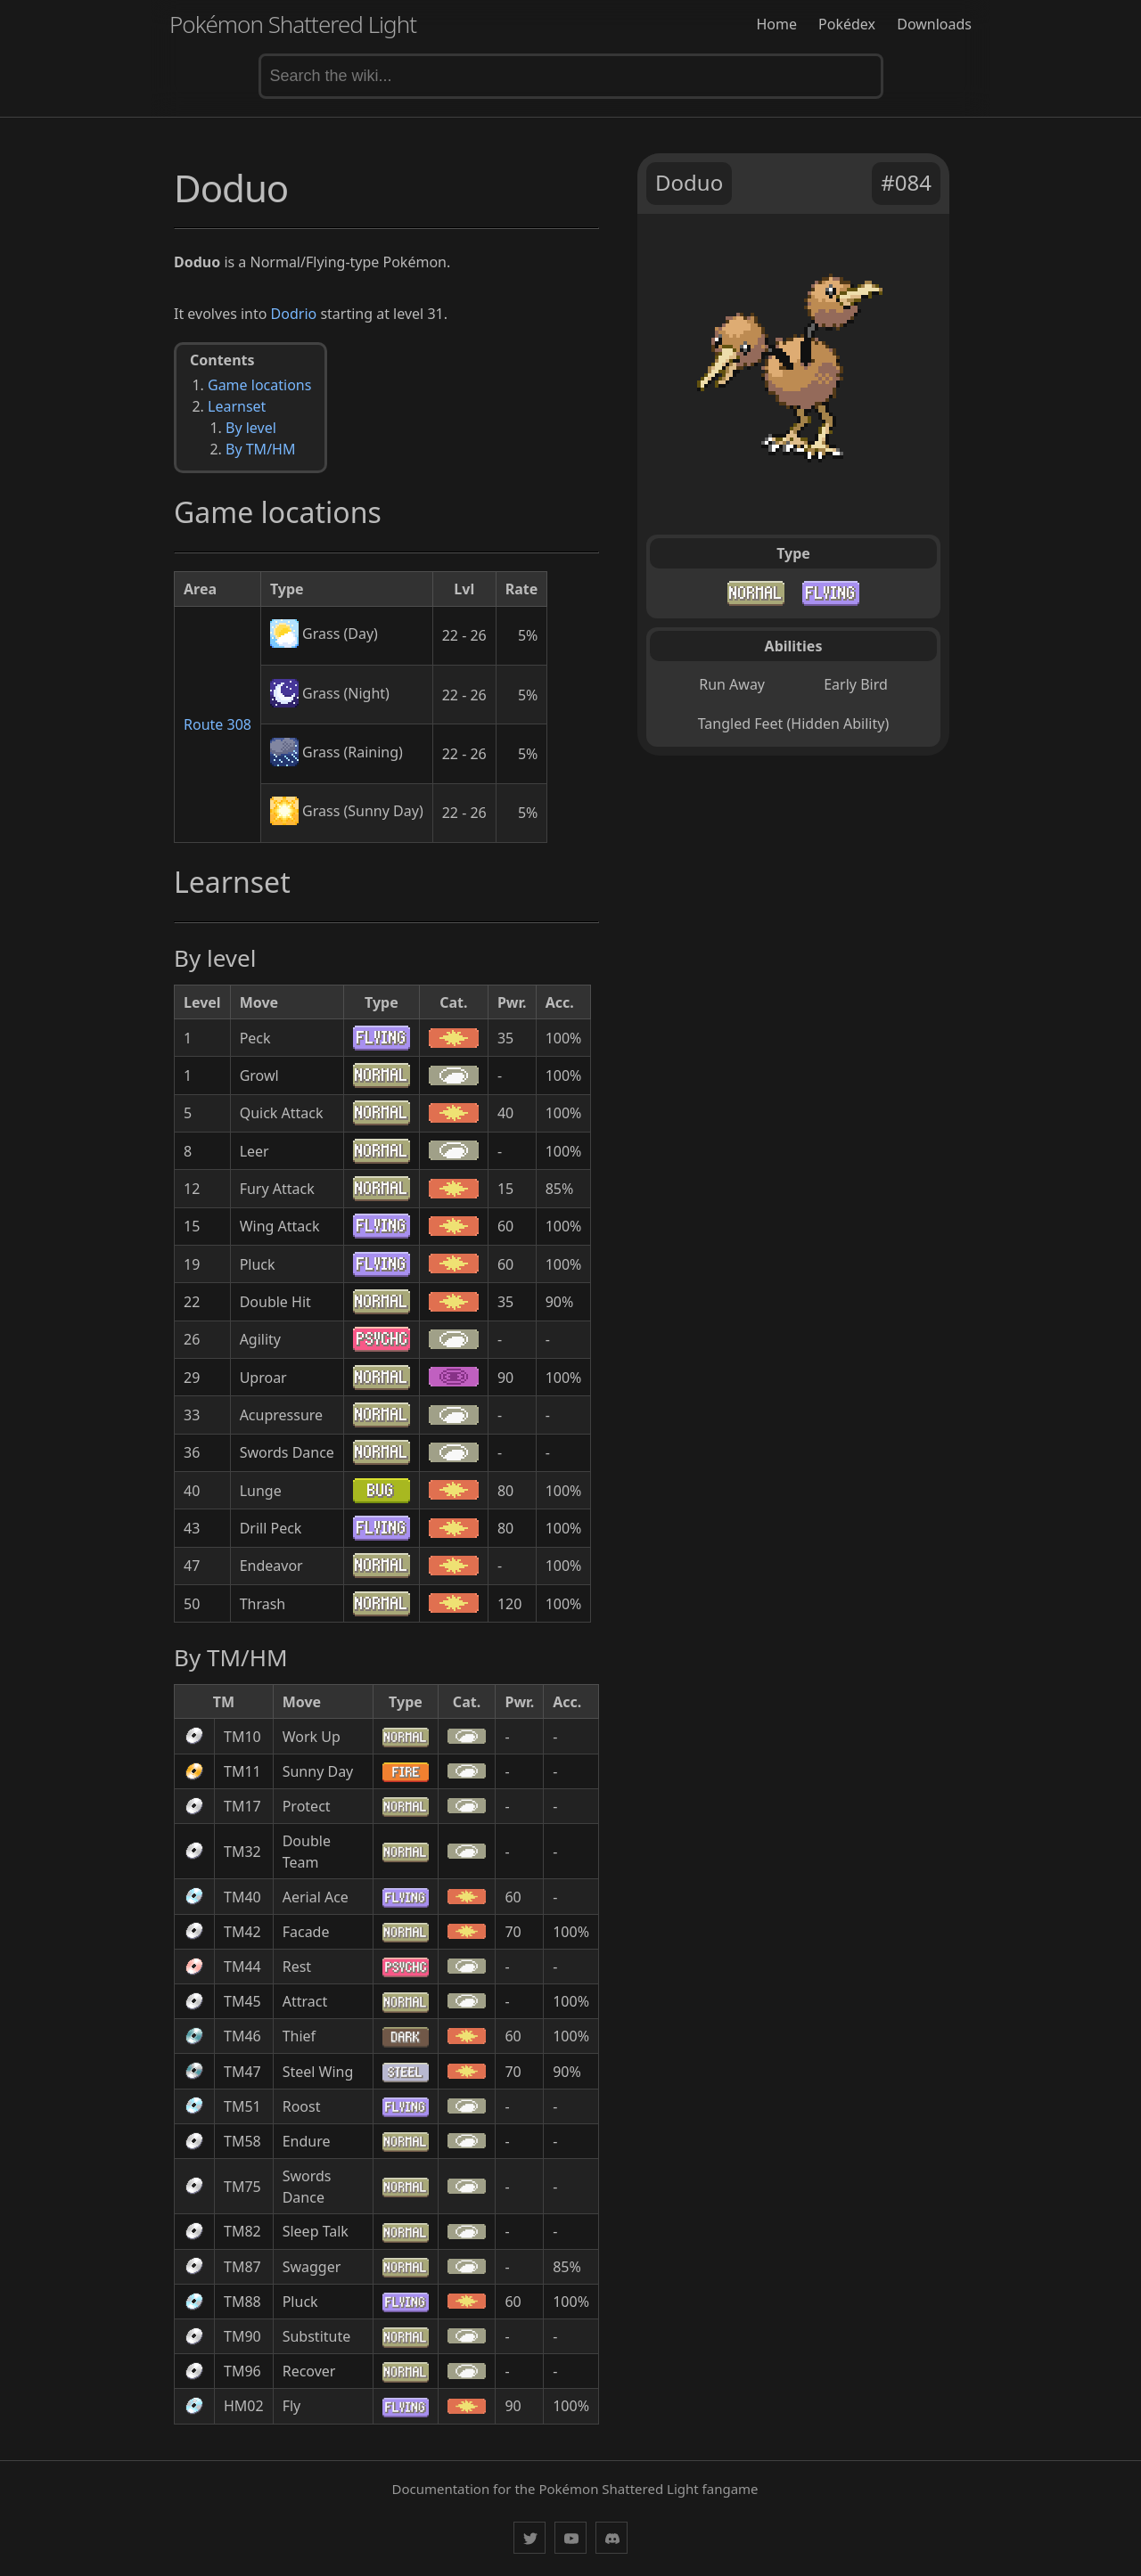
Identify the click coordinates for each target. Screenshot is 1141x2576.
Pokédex (846, 24)
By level (251, 428)
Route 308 (217, 724)
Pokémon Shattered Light (292, 24)
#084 (906, 182)
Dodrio (294, 313)
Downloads (934, 24)
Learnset (237, 406)
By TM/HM (260, 449)
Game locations (259, 385)
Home (776, 24)
